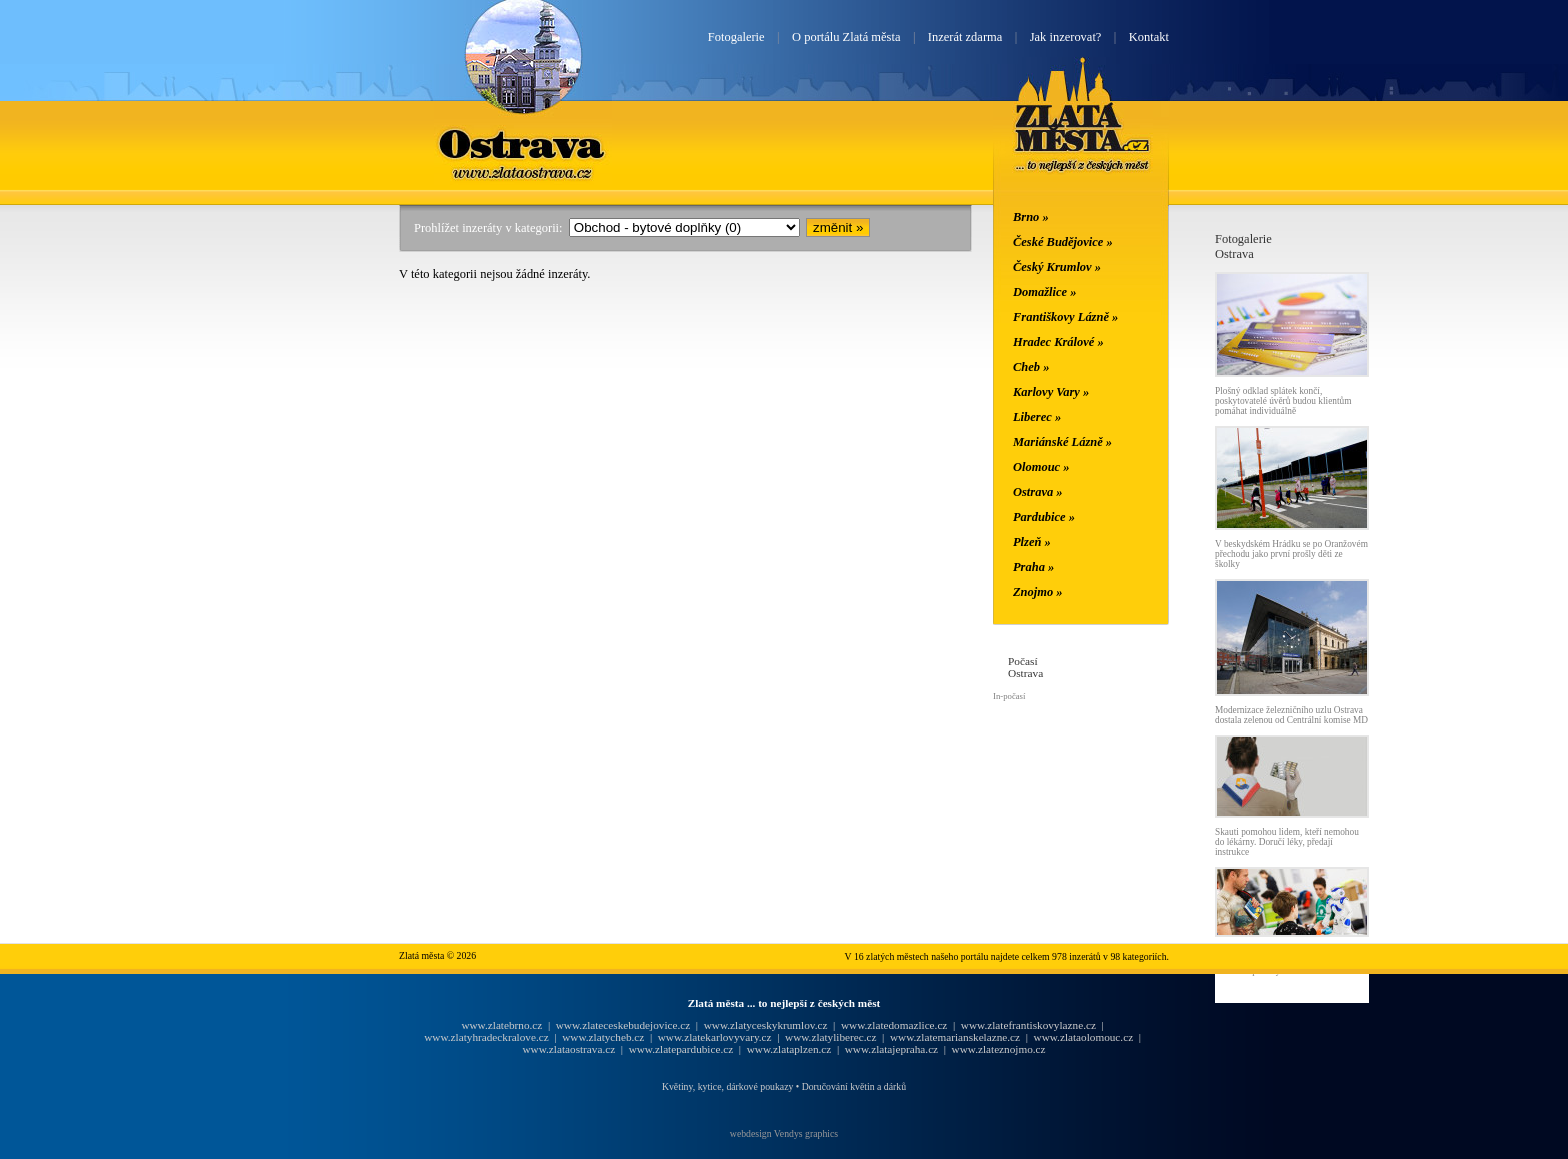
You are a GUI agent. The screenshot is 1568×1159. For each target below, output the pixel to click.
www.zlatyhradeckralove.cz (486, 1037)
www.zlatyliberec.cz (830, 1037)
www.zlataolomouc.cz (1084, 1037)
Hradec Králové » (1058, 342)
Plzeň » (1032, 542)
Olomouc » (1041, 467)
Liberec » (1037, 417)
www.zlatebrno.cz (501, 1025)
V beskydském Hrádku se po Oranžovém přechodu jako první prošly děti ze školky (1291, 554)
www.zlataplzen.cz (789, 1049)
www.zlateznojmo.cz (999, 1049)
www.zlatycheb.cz (603, 1037)
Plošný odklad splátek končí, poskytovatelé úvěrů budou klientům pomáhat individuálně (1283, 401)
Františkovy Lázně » (1065, 317)
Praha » (1033, 567)
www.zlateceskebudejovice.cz (623, 1025)
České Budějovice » (1063, 242)
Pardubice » (1044, 517)
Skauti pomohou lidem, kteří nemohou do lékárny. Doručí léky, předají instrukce (1287, 842)
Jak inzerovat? (1066, 37)
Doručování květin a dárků (854, 1086)
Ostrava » (1038, 492)
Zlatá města (1082, 138)
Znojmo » (1038, 592)
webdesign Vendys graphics (784, 1133)
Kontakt (1149, 37)
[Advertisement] (279, 532)
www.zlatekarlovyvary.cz (715, 1037)
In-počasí (1009, 696)
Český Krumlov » (1057, 267)
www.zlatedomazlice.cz (894, 1025)
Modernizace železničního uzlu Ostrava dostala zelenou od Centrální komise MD (1291, 715)
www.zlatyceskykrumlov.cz (766, 1025)
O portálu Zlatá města (846, 37)
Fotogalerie (736, 37)
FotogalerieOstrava (1243, 246)
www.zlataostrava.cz (568, 1049)
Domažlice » (1044, 292)
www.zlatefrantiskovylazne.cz (1028, 1025)
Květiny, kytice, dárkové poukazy (727, 1086)
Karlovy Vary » (1051, 392)
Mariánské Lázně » (1062, 442)
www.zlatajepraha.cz (891, 1049)
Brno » (1031, 217)
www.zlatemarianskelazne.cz (955, 1037)
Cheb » (1031, 367)
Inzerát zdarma (965, 37)
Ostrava (523, 143)
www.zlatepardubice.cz (681, 1049)
